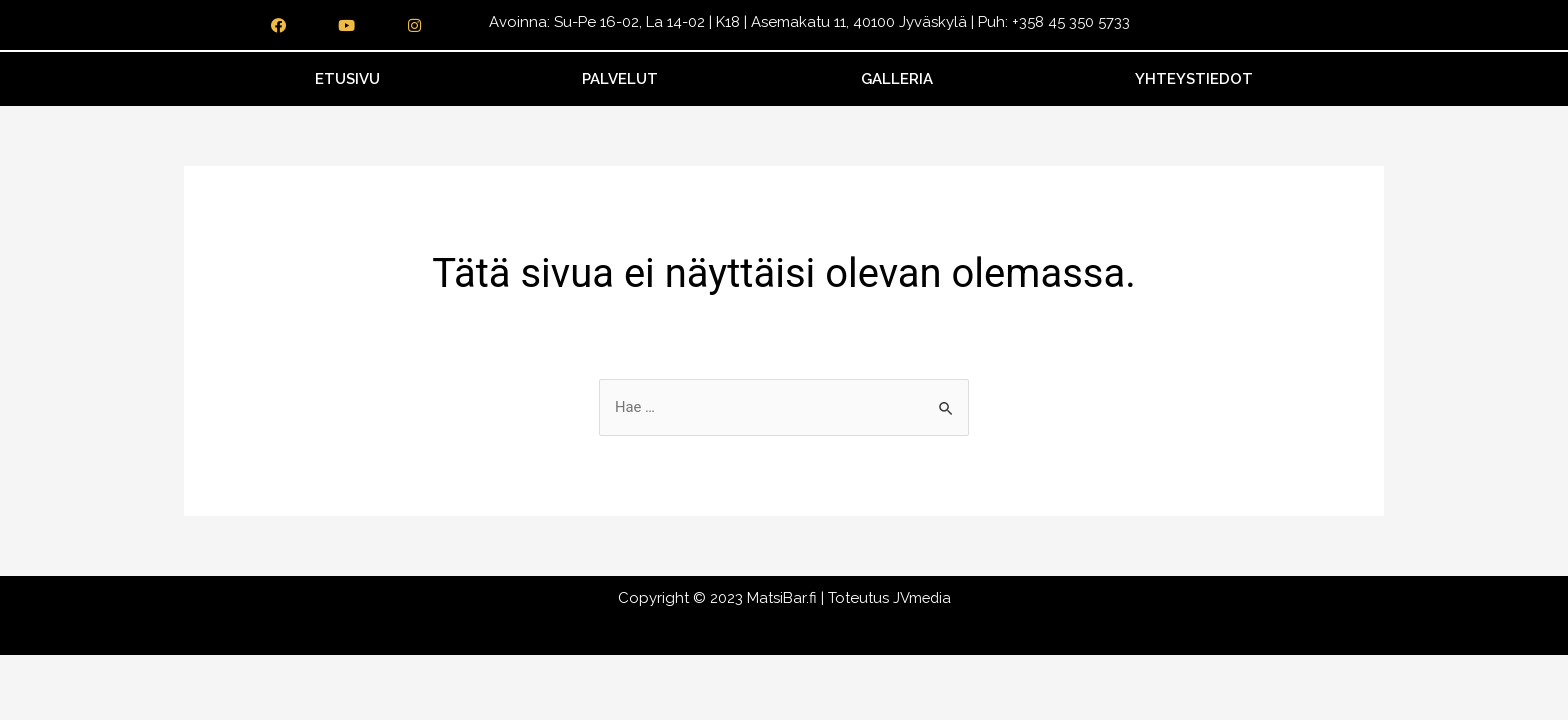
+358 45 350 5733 (1071, 22)
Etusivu (347, 79)
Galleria (897, 79)
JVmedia (922, 599)
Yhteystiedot (1194, 79)
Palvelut (620, 79)
